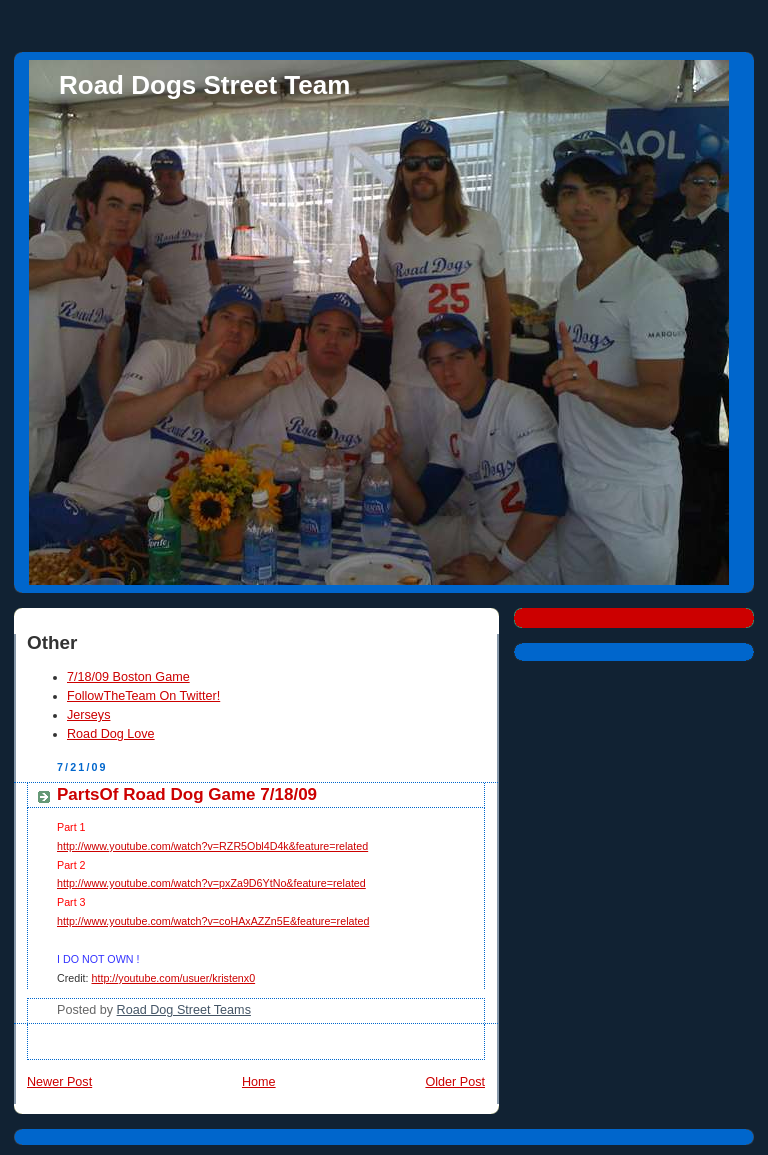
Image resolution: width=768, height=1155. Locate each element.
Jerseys (88, 715)
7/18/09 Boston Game (128, 677)
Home (259, 1082)
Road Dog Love (111, 734)
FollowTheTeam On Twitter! (143, 696)
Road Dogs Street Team (204, 85)
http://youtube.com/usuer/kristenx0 (174, 978)
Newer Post (59, 1082)
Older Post (455, 1082)
